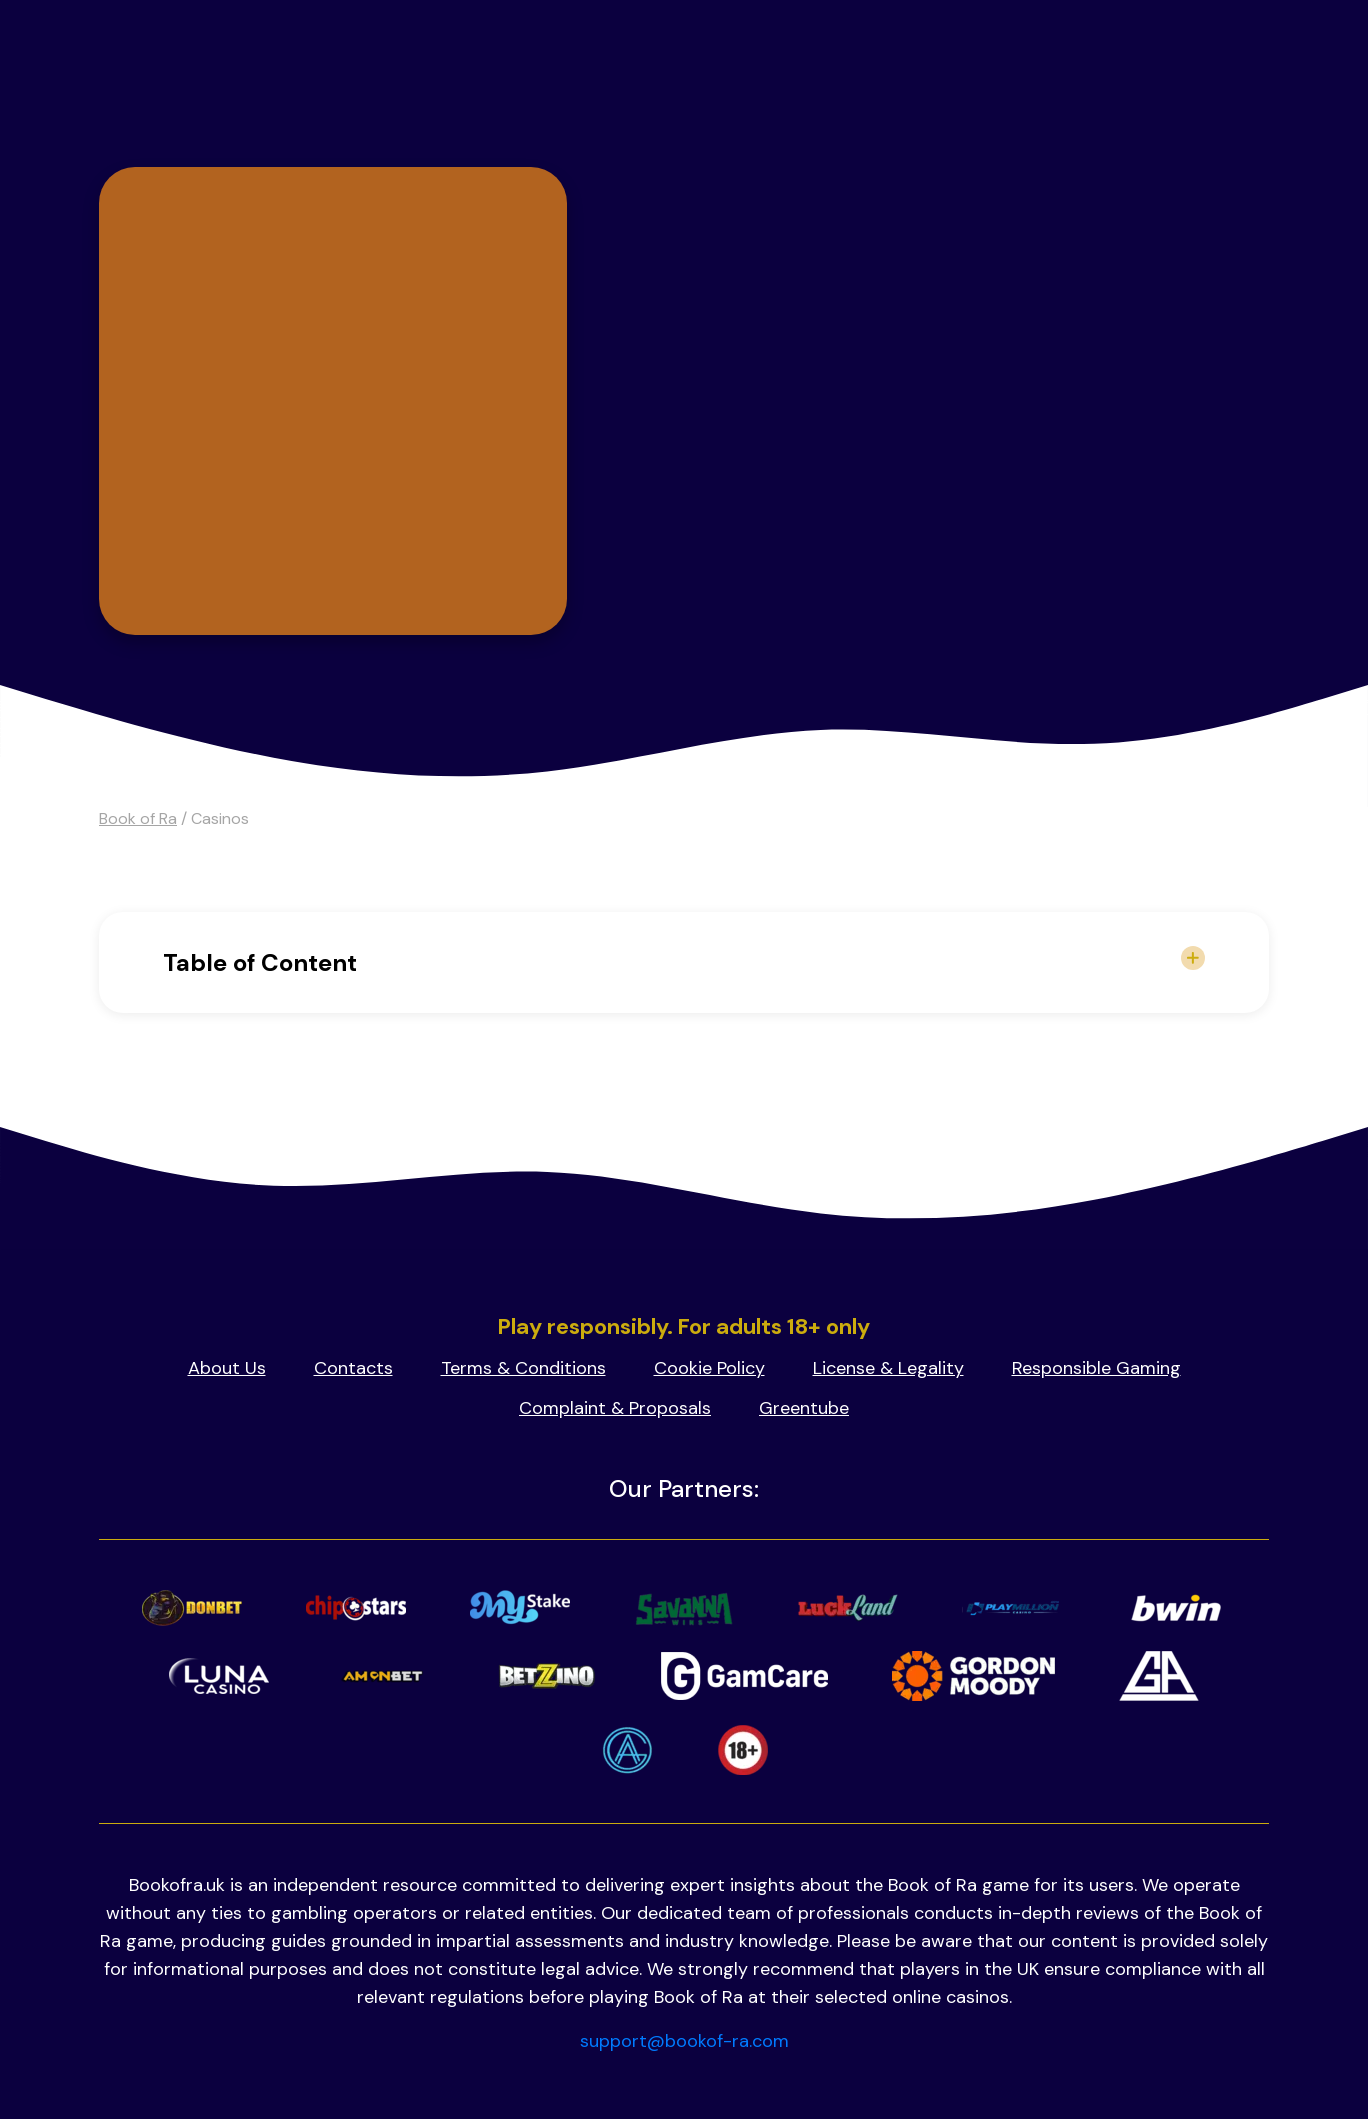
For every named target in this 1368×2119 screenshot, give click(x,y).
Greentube (804, 1408)
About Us (227, 1368)
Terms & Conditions (523, 1368)
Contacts (353, 1368)
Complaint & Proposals (615, 1408)
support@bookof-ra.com (684, 2041)
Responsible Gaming (1096, 1368)
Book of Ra (138, 818)
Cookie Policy (709, 1368)
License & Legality (888, 1368)
